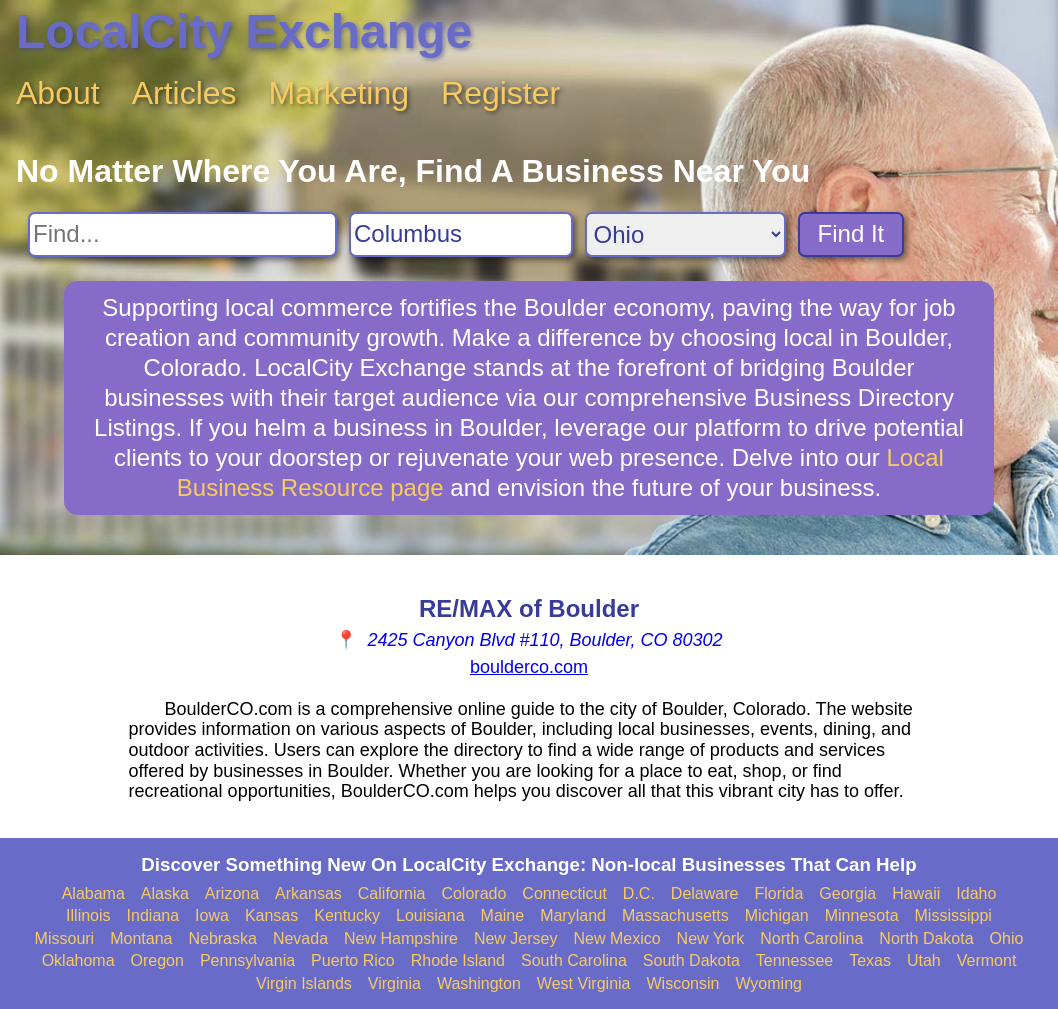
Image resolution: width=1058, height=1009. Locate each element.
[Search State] (685, 234)
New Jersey (516, 938)
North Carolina (811, 938)
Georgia (847, 893)
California (392, 893)
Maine (503, 915)
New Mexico (616, 938)
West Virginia (584, 983)
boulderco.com (529, 667)
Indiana (153, 915)
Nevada (300, 938)
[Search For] (182, 234)
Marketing (339, 93)
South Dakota (691, 960)
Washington (479, 983)
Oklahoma (78, 960)
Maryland (573, 915)
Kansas (271, 915)
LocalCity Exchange (244, 31)
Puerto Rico (353, 960)
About (58, 93)
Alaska (165, 893)
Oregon (157, 960)
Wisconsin (682, 983)
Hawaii (916, 893)
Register (500, 93)
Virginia (394, 983)
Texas (870, 960)
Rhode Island (458, 960)
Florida (778, 893)
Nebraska (222, 938)
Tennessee (794, 960)
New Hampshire (401, 938)
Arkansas (308, 893)
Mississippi (953, 915)
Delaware (705, 893)
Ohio (1007, 938)
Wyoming (768, 983)
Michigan (777, 915)
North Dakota (926, 938)
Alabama (93, 893)
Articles (184, 93)
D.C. (639, 893)
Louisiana (430, 915)
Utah (924, 960)
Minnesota (862, 915)
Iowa (212, 915)
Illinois (88, 915)
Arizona (232, 893)
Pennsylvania (247, 960)
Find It (851, 233)
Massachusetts (675, 915)
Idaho (976, 893)
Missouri (65, 938)
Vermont (987, 960)
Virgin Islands (304, 983)
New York (711, 938)
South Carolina (574, 960)
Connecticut (564, 893)
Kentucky (347, 915)
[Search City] (461, 234)
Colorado (473, 893)
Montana (141, 938)
